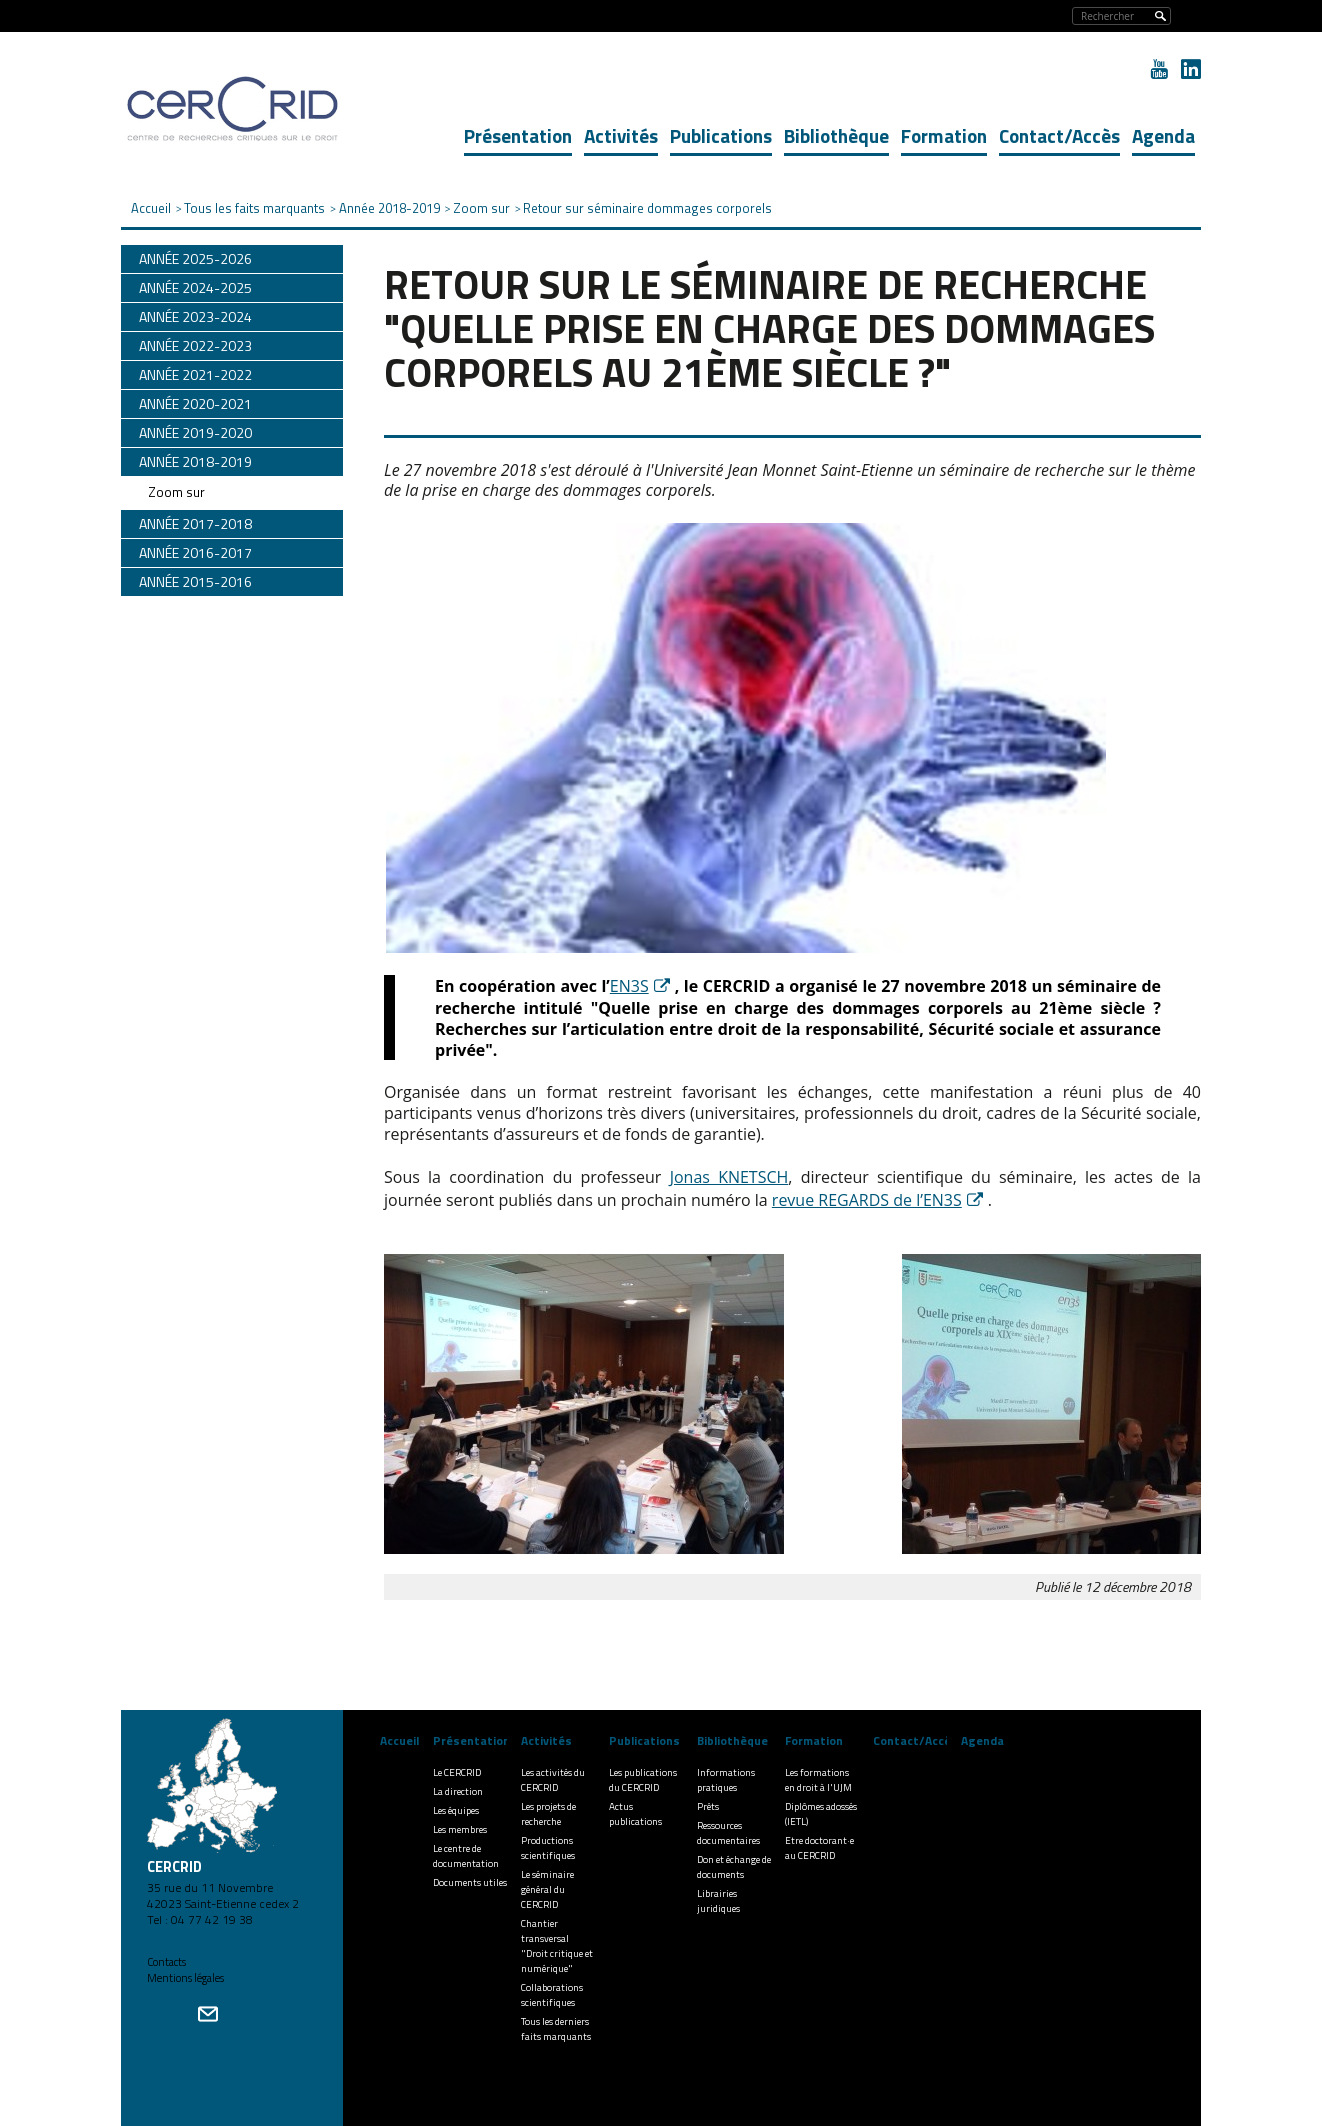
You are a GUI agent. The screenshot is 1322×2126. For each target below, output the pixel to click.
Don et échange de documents (734, 1867)
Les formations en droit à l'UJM (818, 1780)
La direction (458, 1791)
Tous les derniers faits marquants (556, 2029)
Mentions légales (185, 1978)
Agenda (1163, 135)
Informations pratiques (726, 1780)
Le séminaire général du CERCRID (547, 1889)
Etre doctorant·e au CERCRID (819, 1848)
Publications (721, 135)
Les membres (460, 1829)
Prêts (708, 1806)
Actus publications (635, 1814)
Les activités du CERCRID (553, 1780)
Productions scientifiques (548, 1848)
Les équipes (456, 1810)
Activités (621, 135)
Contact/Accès (1059, 135)
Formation (944, 135)
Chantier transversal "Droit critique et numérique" (557, 1946)
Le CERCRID (457, 1772)
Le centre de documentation (466, 1856)
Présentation (518, 135)
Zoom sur (176, 492)
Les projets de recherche (548, 1814)
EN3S (629, 986)
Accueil (399, 1740)
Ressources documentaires (728, 1833)
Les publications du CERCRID (643, 1780)
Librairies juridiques (718, 1901)
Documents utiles (470, 1882)
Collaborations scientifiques (552, 1995)
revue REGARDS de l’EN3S (867, 1200)
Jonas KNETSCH (729, 1177)
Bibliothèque (836, 135)
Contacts (166, 1962)
